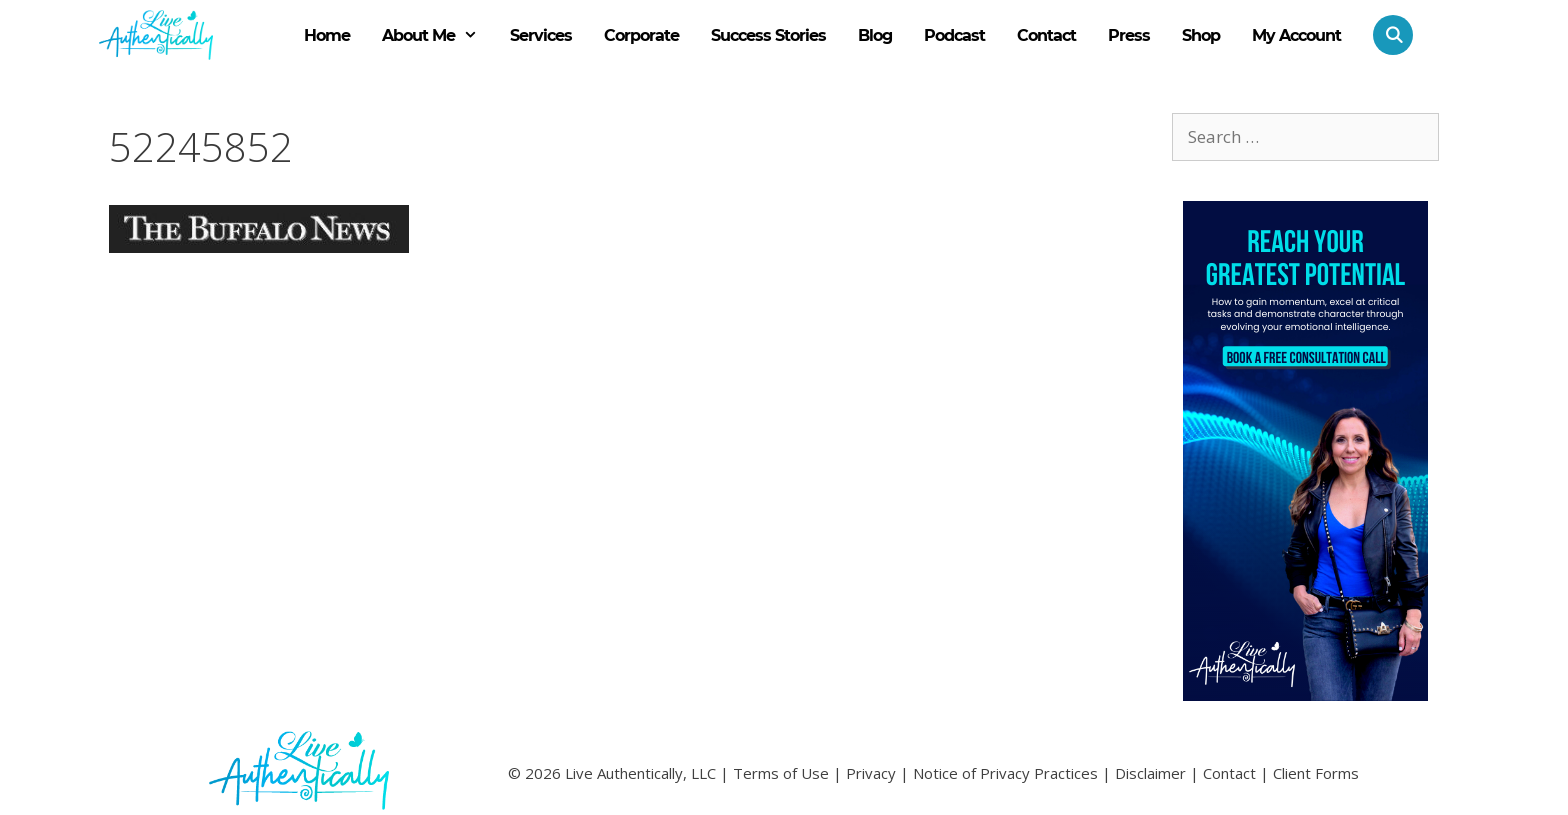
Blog (875, 35)
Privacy (871, 773)
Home (327, 35)
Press (1129, 35)
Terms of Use (781, 773)
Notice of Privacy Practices (1005, 773)
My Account (1296, 35)
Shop (1201, 35)
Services (541, 35)
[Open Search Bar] (1385, 35)
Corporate (641, 35)
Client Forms (1316, 773)
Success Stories (768, 35)
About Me (438, 36)
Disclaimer (1150, 773)
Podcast (954, 35)
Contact (1046, 35)
